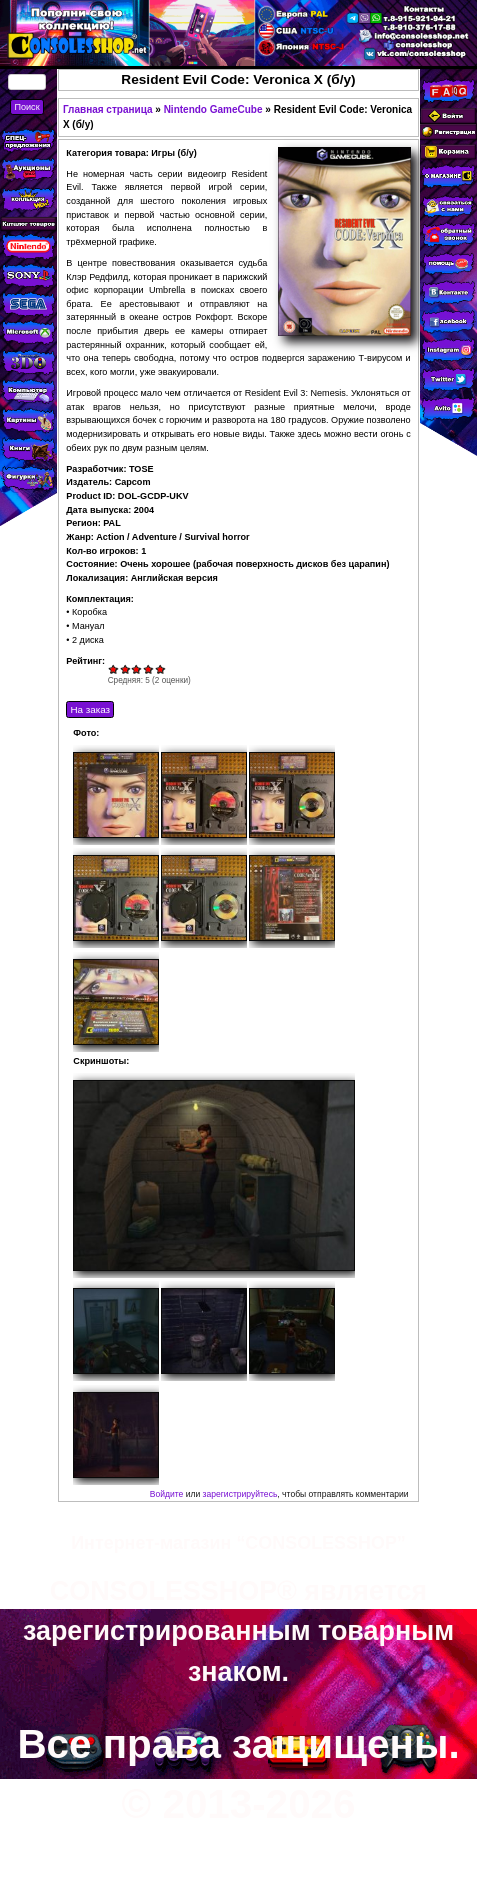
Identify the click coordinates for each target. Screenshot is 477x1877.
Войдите (167, 1494)
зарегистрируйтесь (240, 1494)
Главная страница (108, 109)
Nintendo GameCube (213, 109)
